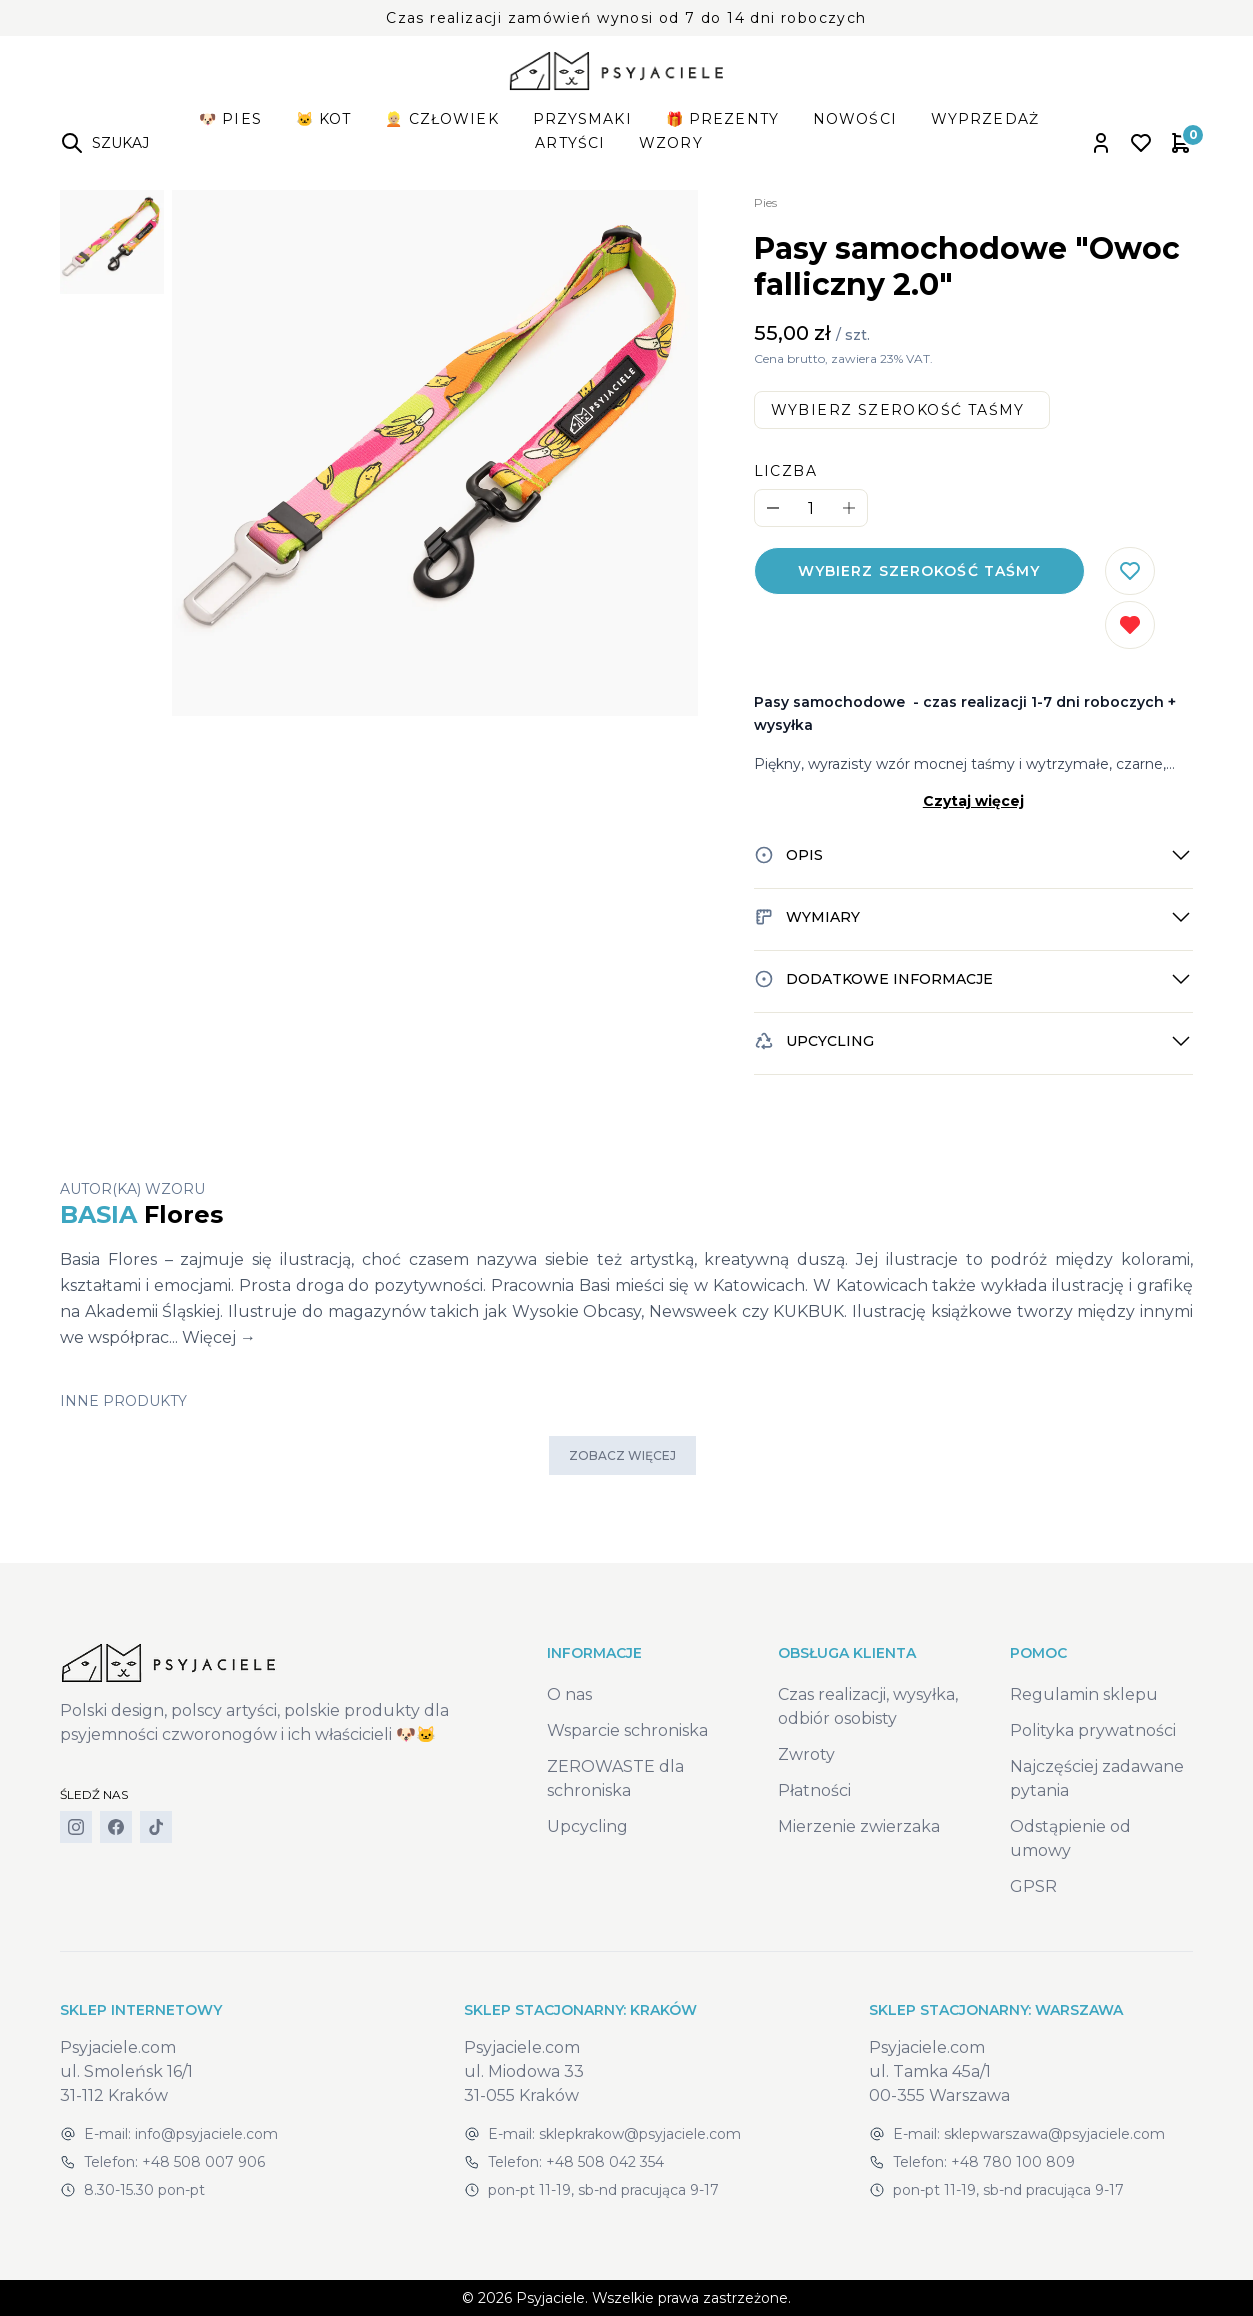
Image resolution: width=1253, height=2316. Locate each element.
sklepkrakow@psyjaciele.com (640, 2134)
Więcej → (219, 1337)
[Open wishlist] (1141, 143)
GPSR (1033, 1886)
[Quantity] (811, 508)
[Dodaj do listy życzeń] (1130, 571)
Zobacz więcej (622, 1455)
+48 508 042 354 (605, 2162)
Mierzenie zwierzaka (859, 1826)
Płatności (814, 1790)
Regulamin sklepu (1084, 1694)
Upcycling (587, 1826)
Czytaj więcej (973, 801)
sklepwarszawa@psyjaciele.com (1054, 2134)
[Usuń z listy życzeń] (1130, 625)
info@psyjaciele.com (206, 2134)
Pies (765, 202)
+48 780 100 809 (1013, 2162)
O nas (569, 1694)
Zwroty (806, 1754)
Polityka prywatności (1093, 1730)
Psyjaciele (550, 2298)
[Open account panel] (1101, 143)
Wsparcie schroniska (627, 1730)
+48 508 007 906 (203, 2162)
